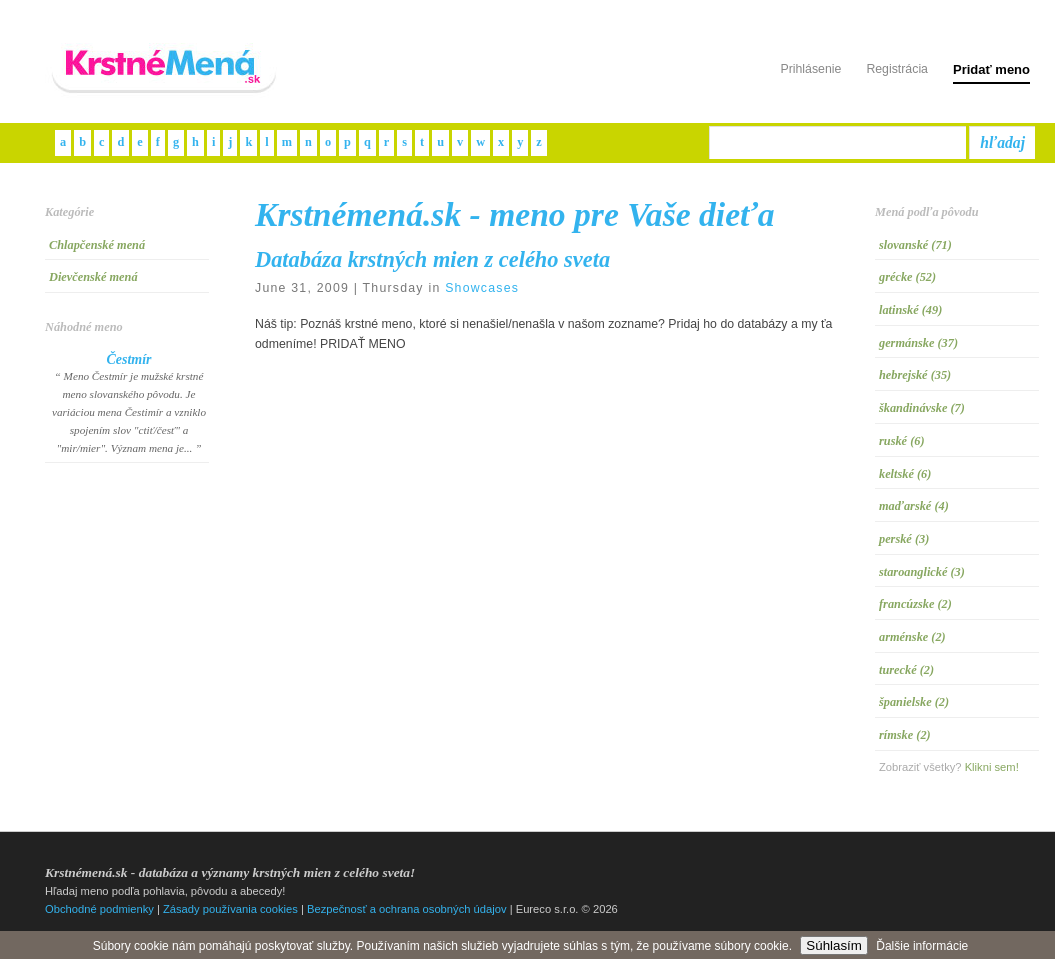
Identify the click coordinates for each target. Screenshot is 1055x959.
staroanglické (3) (922, 572)
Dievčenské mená (93, 277)
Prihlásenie (810, 69)
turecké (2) (906, 670)
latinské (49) (910, 310)
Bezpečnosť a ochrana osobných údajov (407, 909)
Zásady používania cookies (230, 909)
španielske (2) (914, 702)
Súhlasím (834, 945)
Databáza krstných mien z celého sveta (432, 259)
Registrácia (897, 69)
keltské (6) (905, 474)
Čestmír (128, 359)
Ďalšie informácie (922, 946)
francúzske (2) (915, 604)
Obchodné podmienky (99, 909)
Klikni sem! (992, 767)
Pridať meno (991, 69)
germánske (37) (918, 343)
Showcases (482, 288)
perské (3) (904, 539)
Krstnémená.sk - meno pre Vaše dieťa (515, 214)
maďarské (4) (914, 506)
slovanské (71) (915, 245)
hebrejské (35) (915, 375)
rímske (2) (905, 735)
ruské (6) (902, 441)
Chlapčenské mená (97, 245)
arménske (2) (912, 637)
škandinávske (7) (922, 408)
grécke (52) (907, 277)
